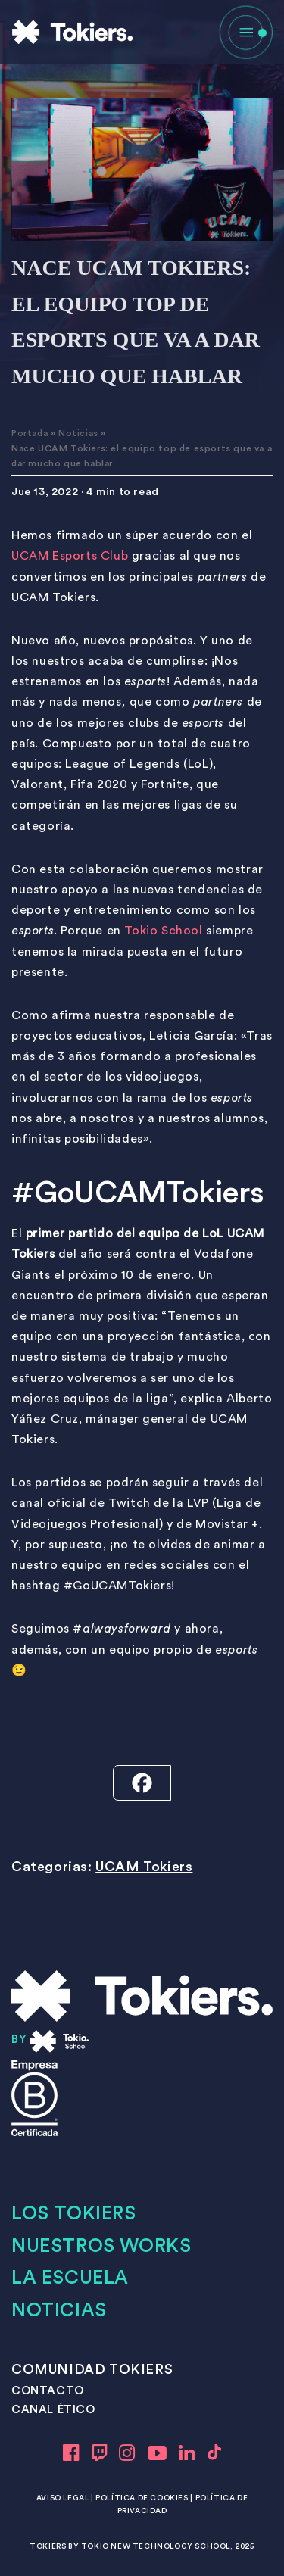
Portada (29, 433)
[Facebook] (142, 1783)
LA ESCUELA (70, 2278)
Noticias (78, 433)
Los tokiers (73, 2213)
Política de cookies (141, 2498)
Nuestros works (101, 2246)
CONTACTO (47, 2391)
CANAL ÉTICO (53, 2409)
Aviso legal (62, 2498)
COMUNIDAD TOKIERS (92, 2369)
